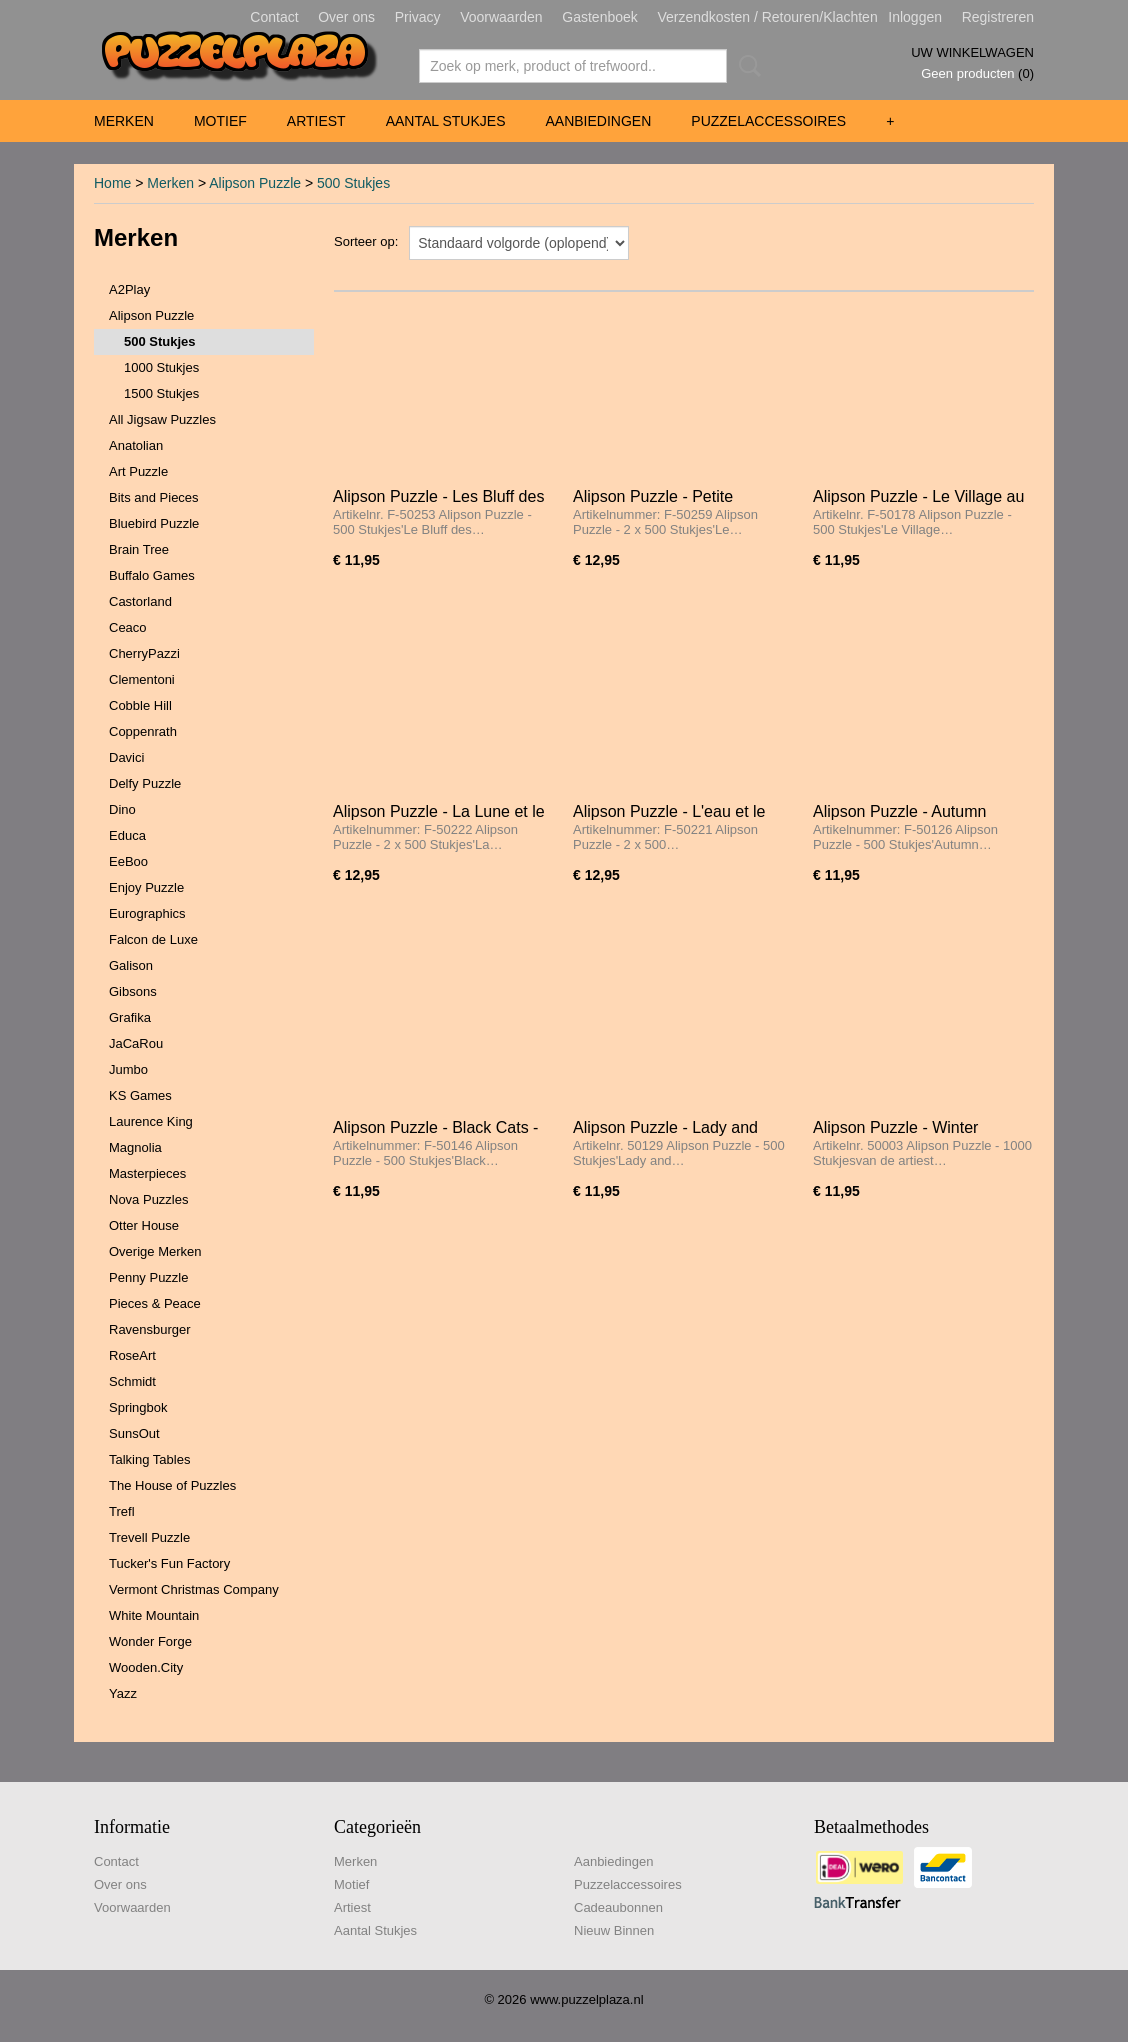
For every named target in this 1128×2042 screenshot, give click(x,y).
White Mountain (154, 1615)
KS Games (140, 1095)
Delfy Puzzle (145, 783)
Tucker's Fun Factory (169, 1563)
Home (112, 183)
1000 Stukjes (161, 367)
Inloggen (915, 17)
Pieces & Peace (155, 1303)
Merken (124, 121)
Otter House (144, 1225)
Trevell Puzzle (149, 1537)
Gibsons (133, 991)
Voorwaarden (501, 17)
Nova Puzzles (148, 1199)
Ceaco (128, 627)
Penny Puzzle (149, 1277)
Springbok (138, 1407)
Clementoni (142, 679)
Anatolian (136, 445)
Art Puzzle (138, 471)
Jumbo (128, 1069)
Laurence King (151, 1121)
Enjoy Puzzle (146, 887)
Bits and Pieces (154, 497)
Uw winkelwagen (972, 52)
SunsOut (134, 1433)
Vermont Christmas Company (194, 1589)
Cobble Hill (140, 705)
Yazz (123, 1693)
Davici (126, 757)
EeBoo (128, 861)
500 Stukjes (353, 183)
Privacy (418, 17)
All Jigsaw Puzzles (162, 419)
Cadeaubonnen (618, 1907)
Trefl (122, 1511)
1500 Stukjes (161, 393)
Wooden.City (146, 1667)
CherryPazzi (144, 653)
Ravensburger (150, 1329)
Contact (274, 17)
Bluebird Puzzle (154, 523)
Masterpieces (147, 1173)
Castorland (140, 601)
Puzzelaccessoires (768, 121)
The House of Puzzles (172, 1485)
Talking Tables (149, 1459)
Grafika (130, 1017)
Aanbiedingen (598, 121)
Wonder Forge (150, 1641)
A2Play (129, 289)
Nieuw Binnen (614, 1930)
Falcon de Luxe (153, 939)
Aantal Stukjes (446, 121)
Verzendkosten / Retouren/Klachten (767, 17)
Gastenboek (600, 17)
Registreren (998, 17)
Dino (122, 809)
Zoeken (746, 66)
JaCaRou (136, 1043)
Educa (127, 835)
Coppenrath (143, 731)
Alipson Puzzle (255, 183)
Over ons (346, 17)
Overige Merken (155, 1251)
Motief (220, 121)
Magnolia (135, 1147)
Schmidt (132, 1381)
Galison (131, 965)
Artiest (316, 121)
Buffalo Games (152, 575)
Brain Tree (139, 549)
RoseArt (132, 1355)
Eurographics (147, 913)
